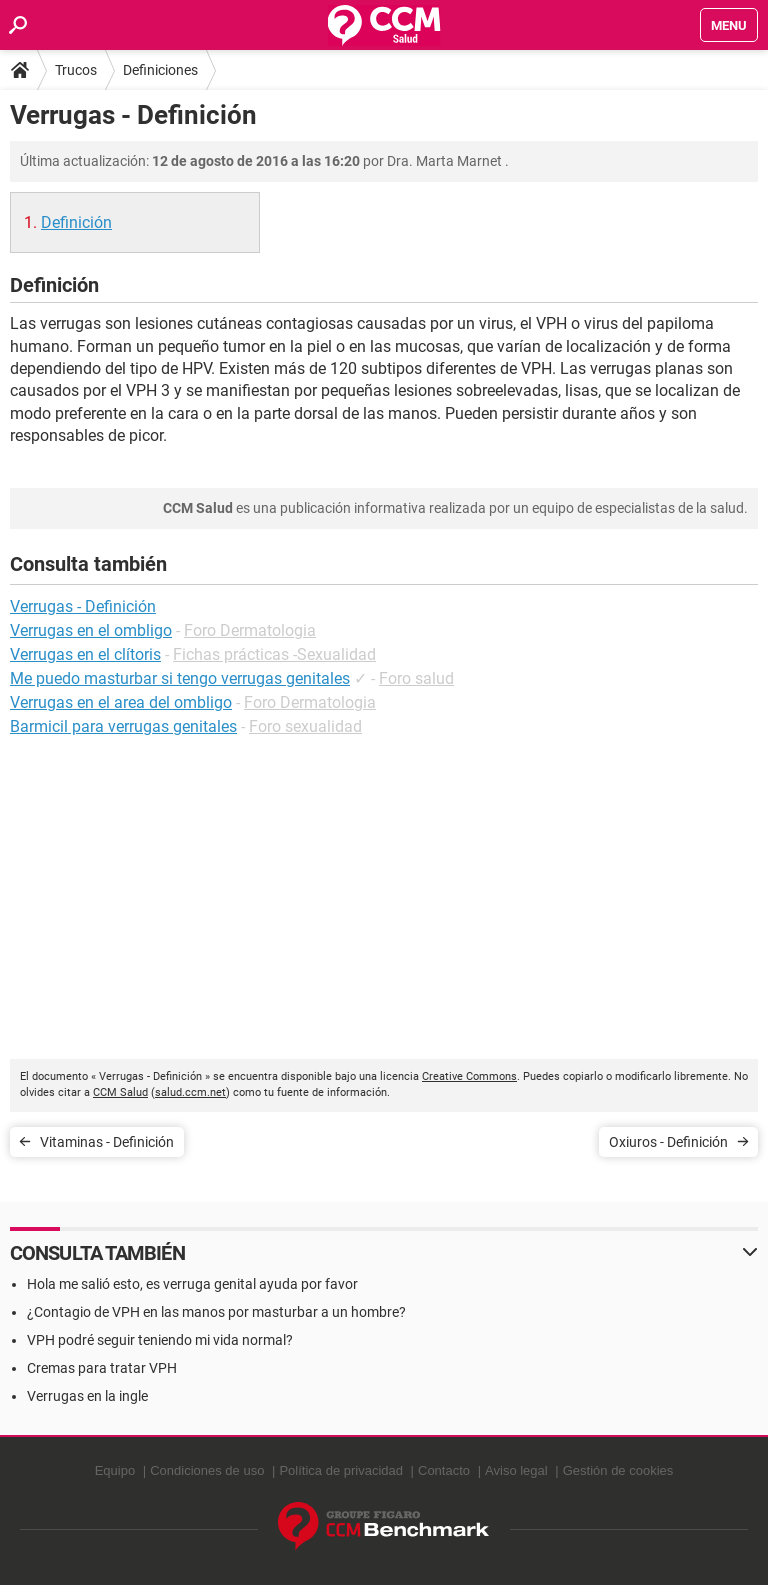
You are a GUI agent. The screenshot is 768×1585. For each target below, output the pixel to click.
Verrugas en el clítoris (85, 654)
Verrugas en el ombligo (91, 630)
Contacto (444, 1470)
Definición (76, 222)
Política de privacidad (341, 1470)
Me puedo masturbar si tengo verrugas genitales (180, 678)
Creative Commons (469, 1076)
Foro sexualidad (305, 726)
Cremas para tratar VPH (102, 1368)
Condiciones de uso (207, 1470)
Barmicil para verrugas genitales (123, 726)
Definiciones (160, 70)
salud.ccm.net (190, 1092)
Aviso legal (516, 1470)
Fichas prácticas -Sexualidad (274, 654)
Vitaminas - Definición (107, 1142)
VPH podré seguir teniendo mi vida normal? (160, 1340)
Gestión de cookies (618, 1470)
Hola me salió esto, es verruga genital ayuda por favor (192, 1284)
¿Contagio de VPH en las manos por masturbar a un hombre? (216, 1312)
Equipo (115, 1470)
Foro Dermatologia (250, 630)
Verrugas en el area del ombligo (121, 702)
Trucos (76, 70)
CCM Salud (120, 1092)
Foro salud (416, 678)
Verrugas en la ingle (87, 1396)
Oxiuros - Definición (668, 1142)
